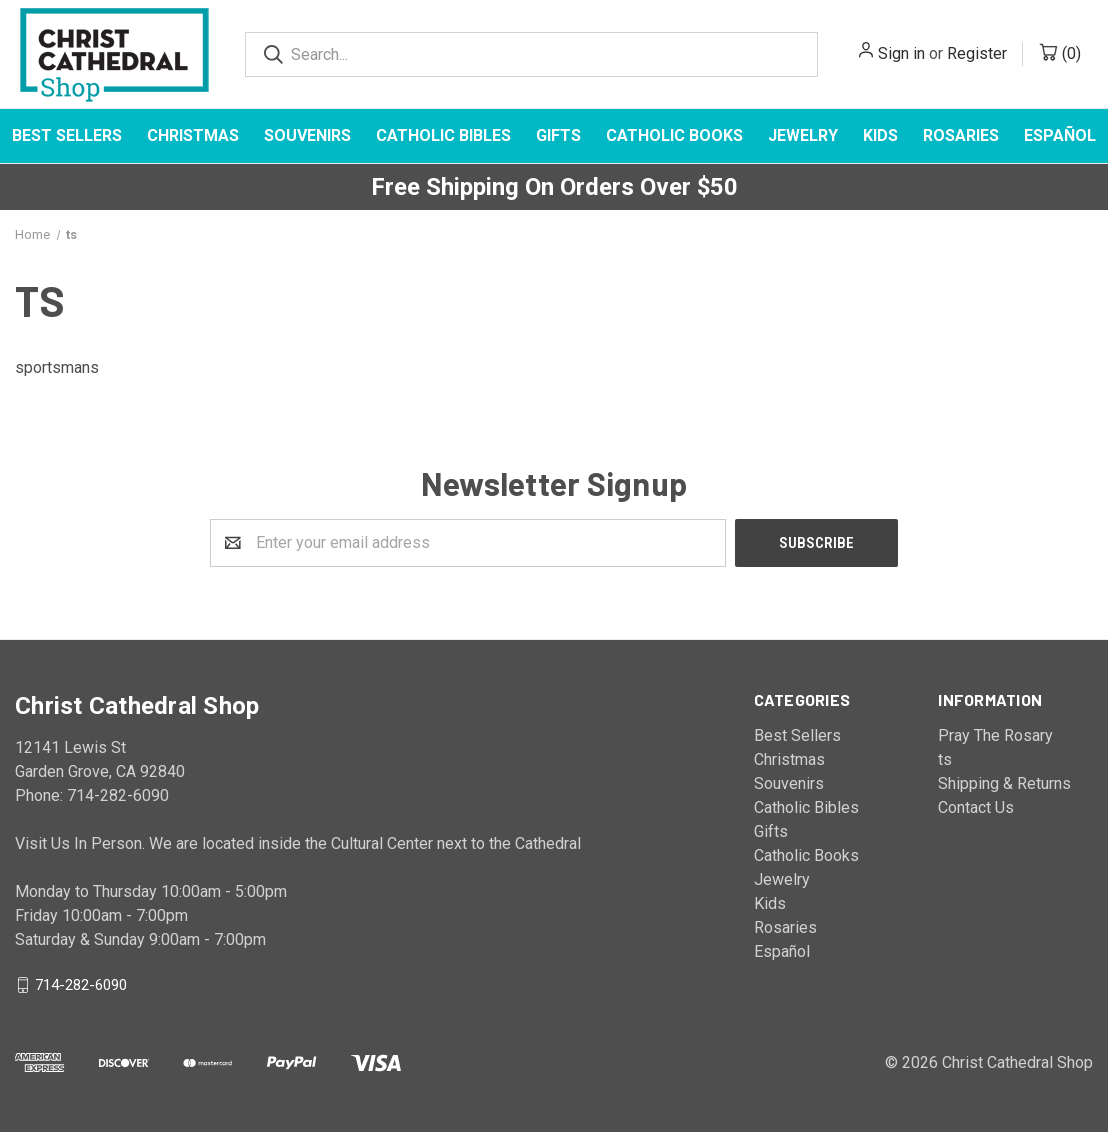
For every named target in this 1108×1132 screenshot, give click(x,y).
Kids (880, 135)
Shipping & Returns (1004, 783)
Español (782, 951)
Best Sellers (67, 135)
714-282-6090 (81, 984)
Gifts (558, 135)
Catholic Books (674, 135)
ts (945, 759)
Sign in (901, 53)
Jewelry (803, 135)
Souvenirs (307, 135)
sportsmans (57, 367)
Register (977, 53)
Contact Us (976, 807)
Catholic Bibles (443, 135)
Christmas (193, 135)
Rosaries (961, 135)
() (1071, 53)
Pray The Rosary (995, 735)
